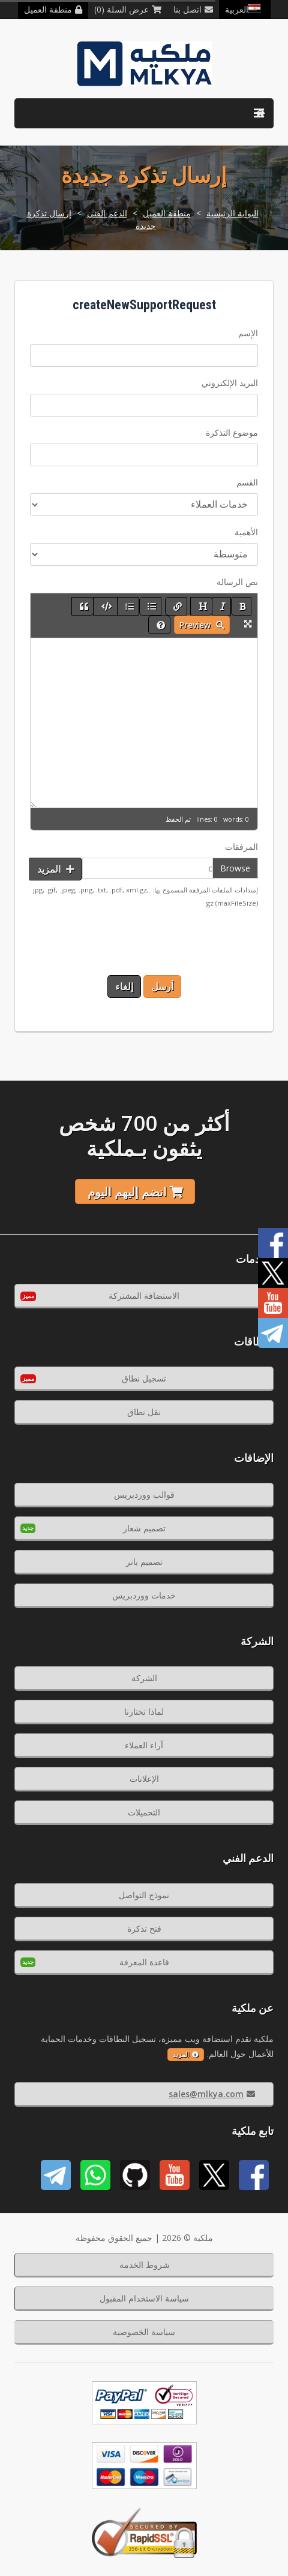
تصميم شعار (144, 1528)
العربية (245, 9)
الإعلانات (144, 1778)
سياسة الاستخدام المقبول (144, 2298)
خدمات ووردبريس (144, 1595)
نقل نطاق (144, 1411)
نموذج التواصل (144, 1895)
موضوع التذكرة (232, 432)
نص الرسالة (237, 581)
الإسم (248, 333)
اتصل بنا (193, 9)
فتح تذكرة (144, 1928)
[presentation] (167, 942)
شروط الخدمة (144, 2264)
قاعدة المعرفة (144, 1962)
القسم (247, 482)
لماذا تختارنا (144, 1711)
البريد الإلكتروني (230, 382)
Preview (201, 625)
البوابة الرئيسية (232, 213)
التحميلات (144, 1812)
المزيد (55, 869)
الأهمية (246, 532)
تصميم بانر (144, 1561)
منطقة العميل (53, 9)
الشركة (144, 1678)
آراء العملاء (144, 1745)
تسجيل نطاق (144, 1378)
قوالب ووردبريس (144, 1494)
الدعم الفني (107, 213)
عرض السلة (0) (127, 9)
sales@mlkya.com (212, 2094)
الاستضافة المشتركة (144, 1295)
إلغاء (124, 986)
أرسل (162, 986)
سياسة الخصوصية (144, 2331)
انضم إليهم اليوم (135, 1192)
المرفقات (241, 846)
